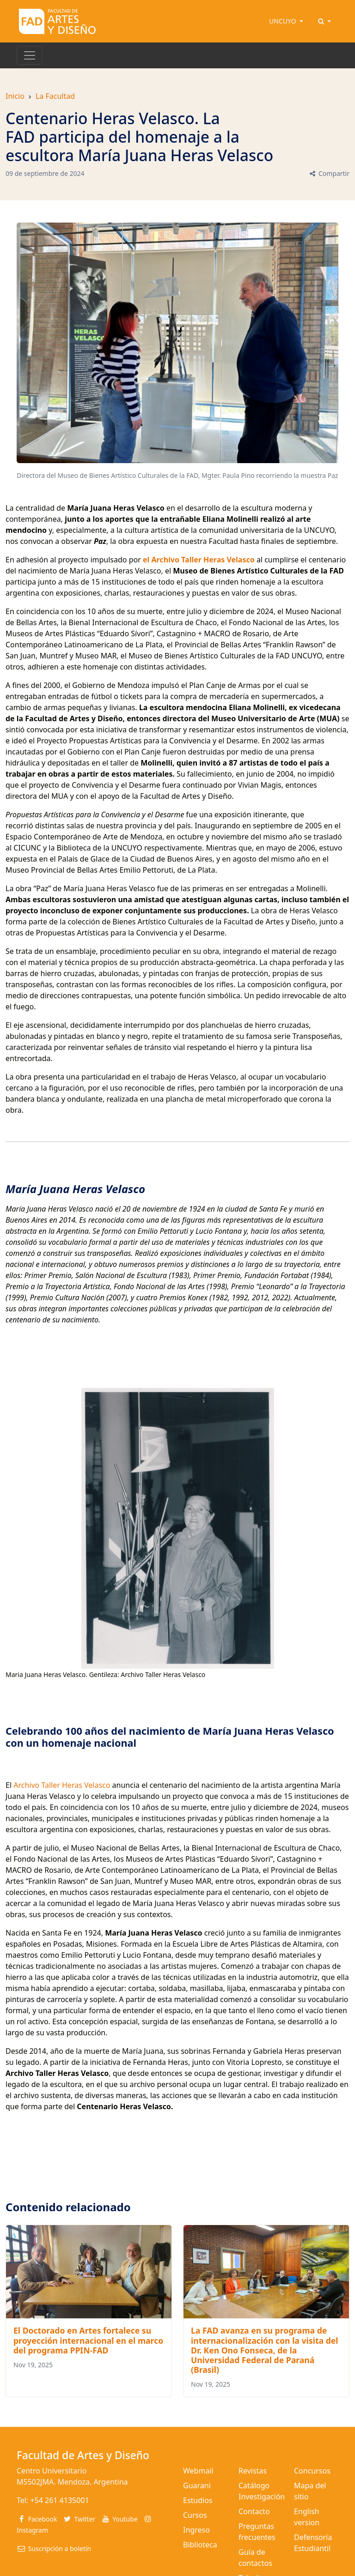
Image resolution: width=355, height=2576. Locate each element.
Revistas (253, 2471)
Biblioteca (200, 2545)
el (147, 560)
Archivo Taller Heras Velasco (61, 1785)
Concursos (312, 2471)
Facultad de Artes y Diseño (83, 2455)
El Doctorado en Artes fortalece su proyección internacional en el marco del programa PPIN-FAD (88, 2340)
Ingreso (196, 2530)
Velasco (239, 560)
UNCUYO (283, 21)
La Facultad (55, 96)
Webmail (198, 2471)
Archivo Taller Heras (188, 560)
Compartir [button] (328, 173)
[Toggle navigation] (30, 55)
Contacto (254, 2511)
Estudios (198, 2500)
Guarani (197, 2485)
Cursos (195, 2515)
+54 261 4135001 (59, 2500)
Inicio (15, 96)
